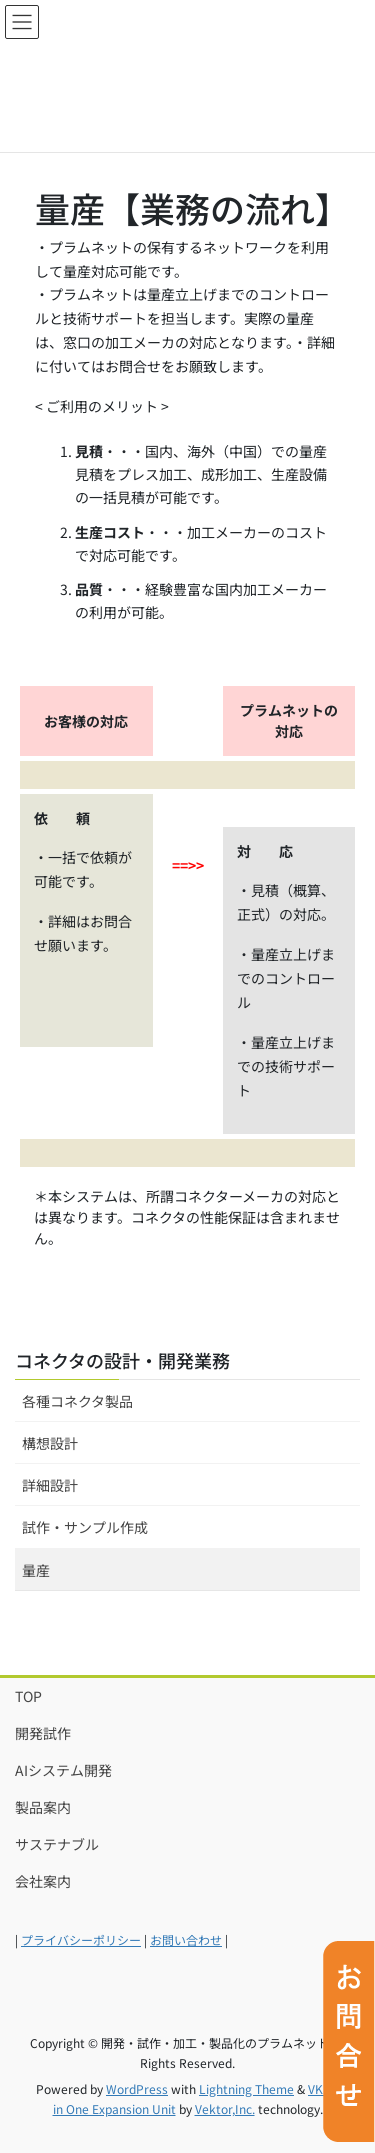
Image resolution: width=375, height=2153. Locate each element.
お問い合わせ (186, 1939)
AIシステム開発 (63, 1770)
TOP (28, 1696)
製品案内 (43, 1807)
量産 (36, 1570)
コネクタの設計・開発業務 (122, 1360)
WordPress (137, 2088)
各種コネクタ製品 (77, 1401)
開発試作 (43, 1733)
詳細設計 (50, 1485)
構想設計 (50, 1443)
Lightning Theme (246, 2088)
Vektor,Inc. (225, 2108)
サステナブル (57, 1844)
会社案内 (43, 1881)
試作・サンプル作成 (85, 1527)
